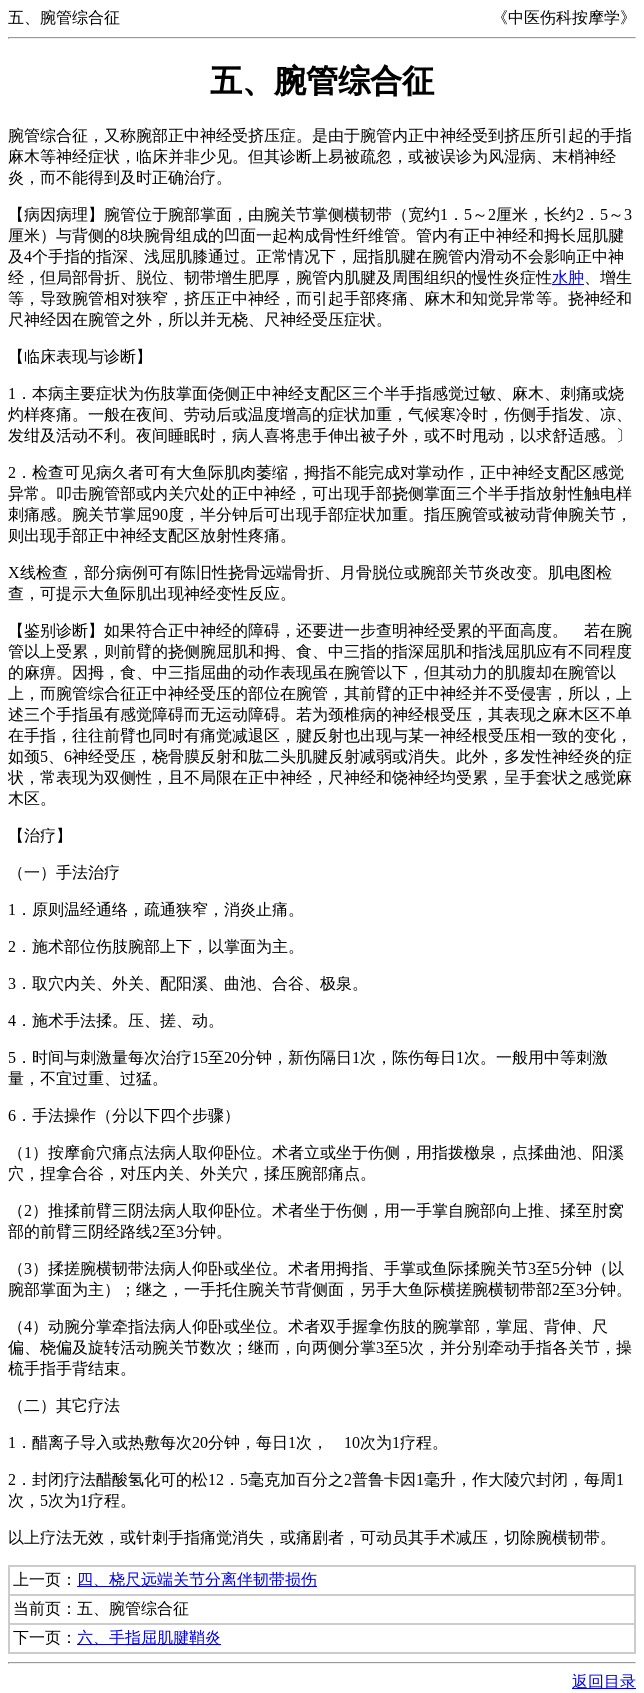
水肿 (568, 277)
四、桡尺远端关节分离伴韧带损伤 (197, 1579)
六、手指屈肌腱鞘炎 (149, 1637)
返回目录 (604, 1681)
